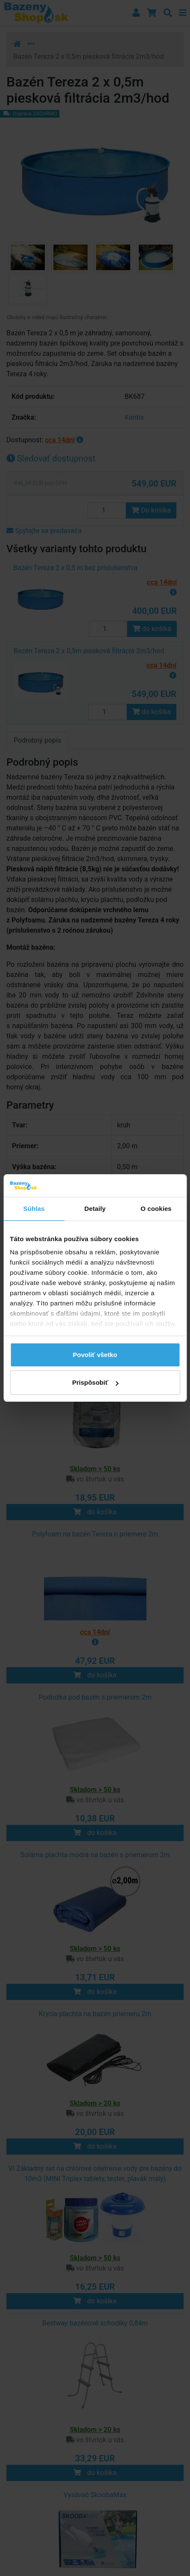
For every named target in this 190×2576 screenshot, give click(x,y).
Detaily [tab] (95, 1208)
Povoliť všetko (95, 1354)
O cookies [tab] (156, 1208)
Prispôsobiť (95, 1382)
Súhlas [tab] (34, 1208)
